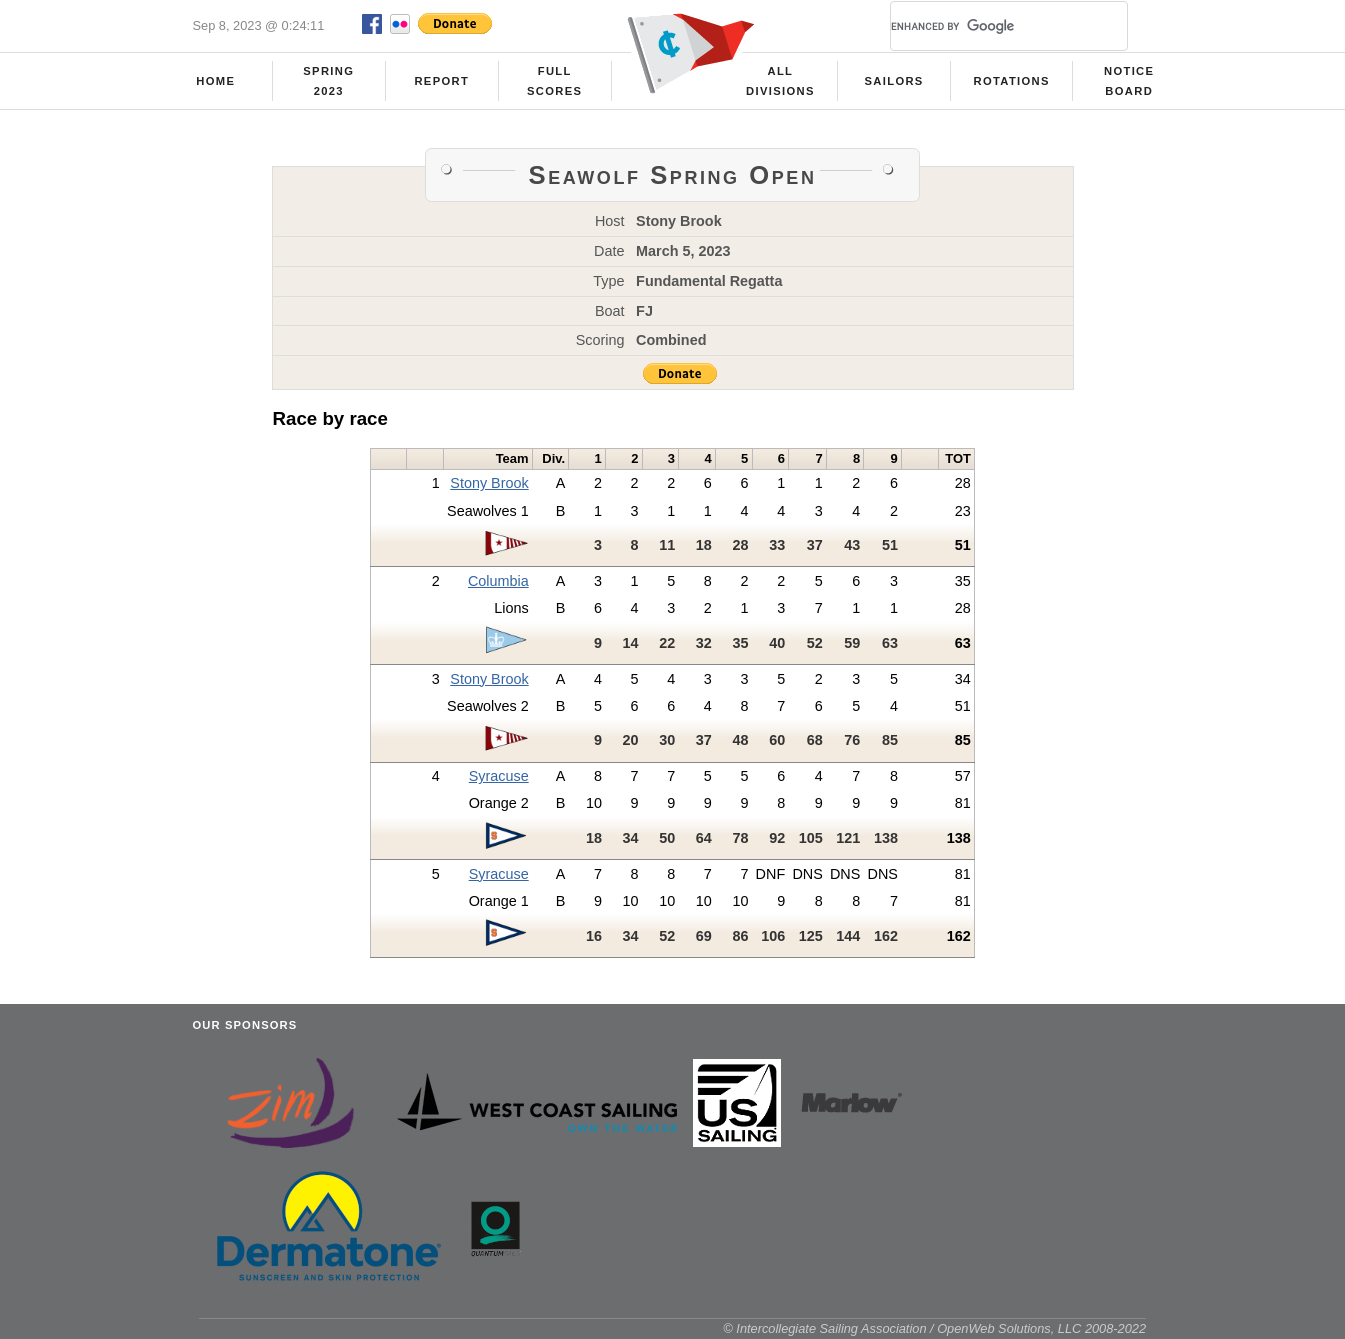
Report (441, 81)
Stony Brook (489, 483)
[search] (985, 26)
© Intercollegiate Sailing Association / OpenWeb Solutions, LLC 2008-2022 (934, 1328)
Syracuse (499, 776)
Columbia (498, 581)
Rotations (1011, 81)
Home (215, 81)
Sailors (894, 81)
